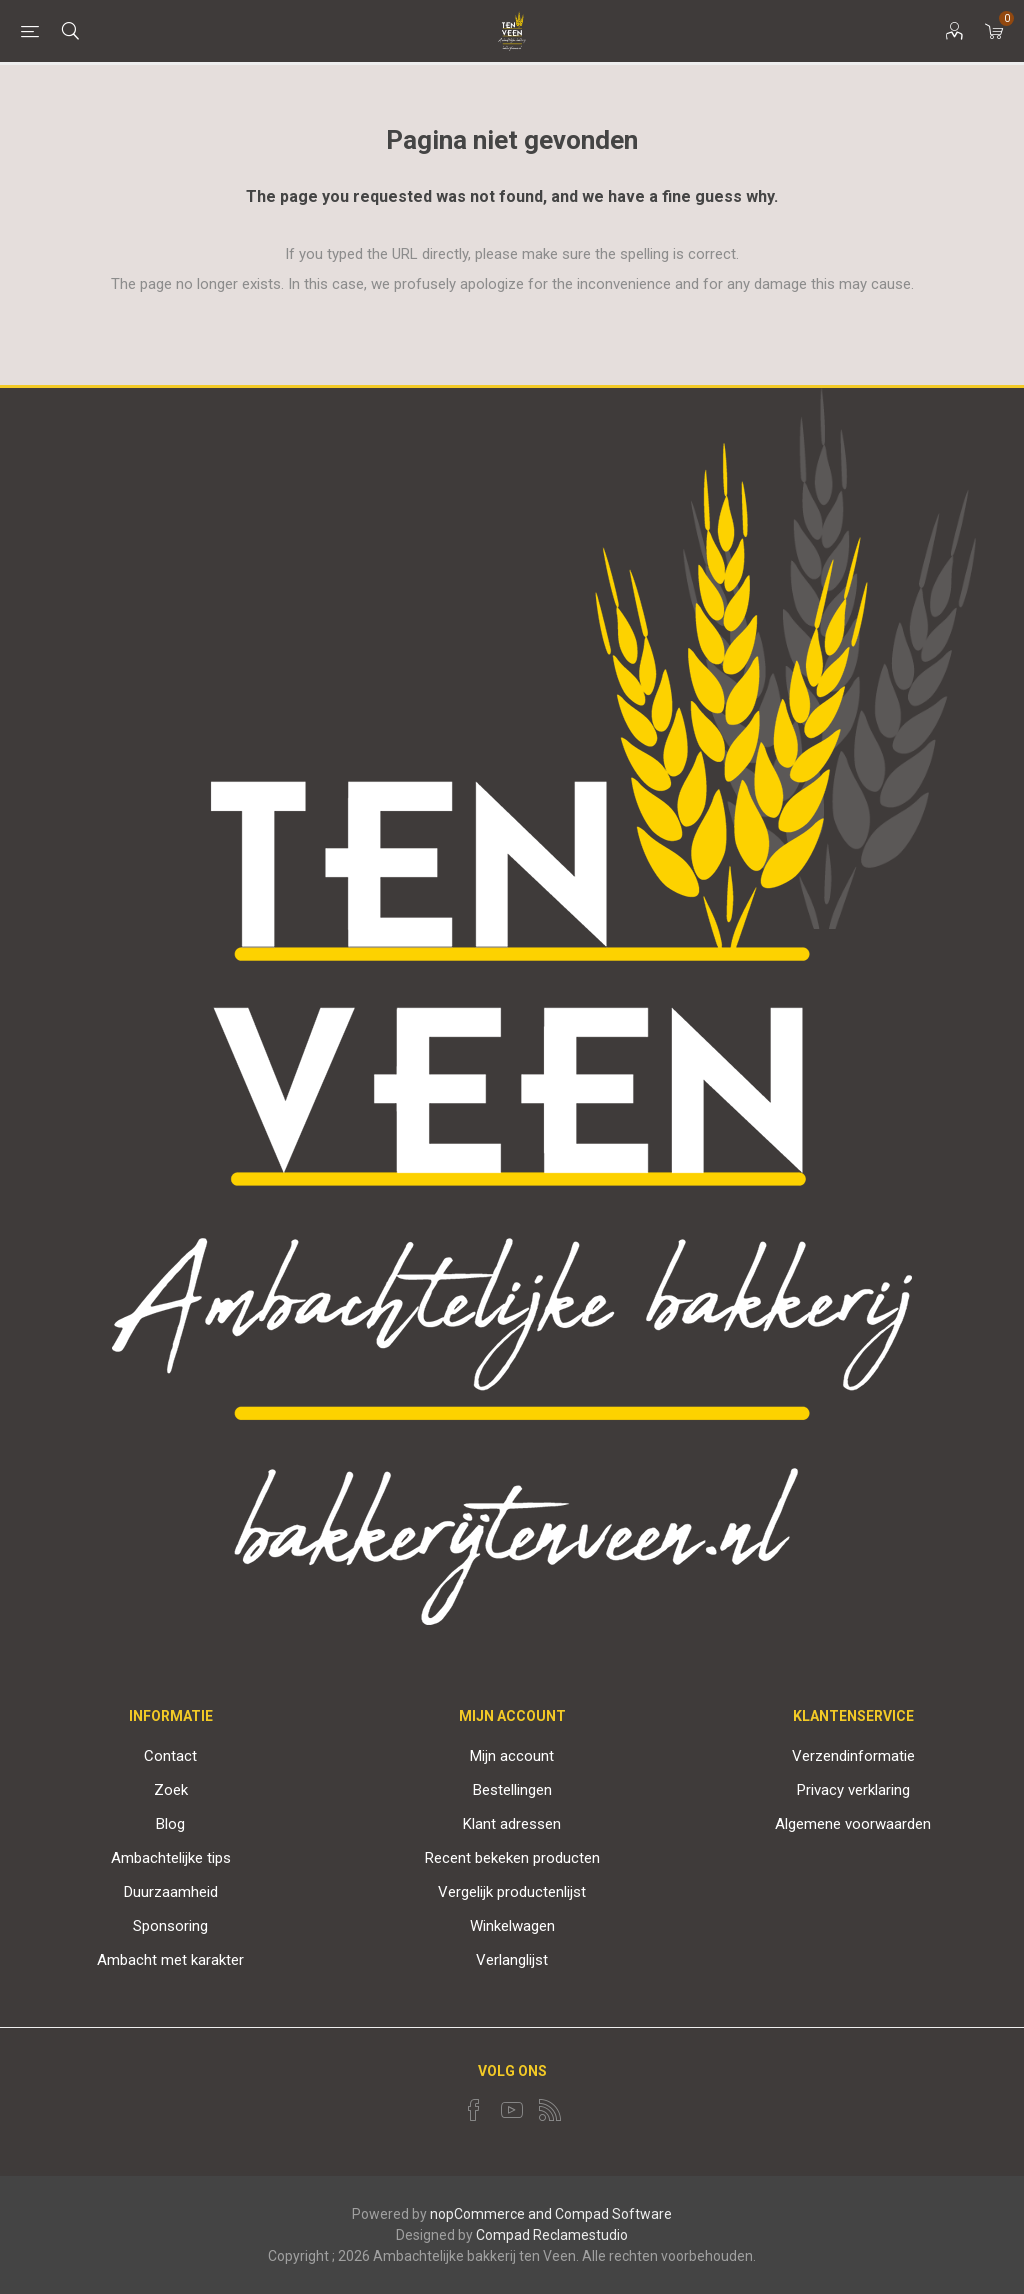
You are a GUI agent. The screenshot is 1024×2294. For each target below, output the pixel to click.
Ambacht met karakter (170, 1960)
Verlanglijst (512, 1960)
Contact (170, 1756)
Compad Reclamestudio (552, 2235)
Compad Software (613, 2214)
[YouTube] (512, 2110)
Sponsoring (170, 1926)
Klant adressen (512, 1824)
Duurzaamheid (171, 1892)
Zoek (171, 1790)
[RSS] (550, 2110)
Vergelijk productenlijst (512, 1892)
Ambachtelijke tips (171, 1858)
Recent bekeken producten (512, 1858)
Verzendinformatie (853, 1756)
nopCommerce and (491, 2214)
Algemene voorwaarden (853, 1824)
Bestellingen (512, 1790)
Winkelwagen (512, 1926)
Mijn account (512, 1756)
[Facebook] (474, 2110)
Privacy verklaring (853, 1790)
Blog (170, 1824)
